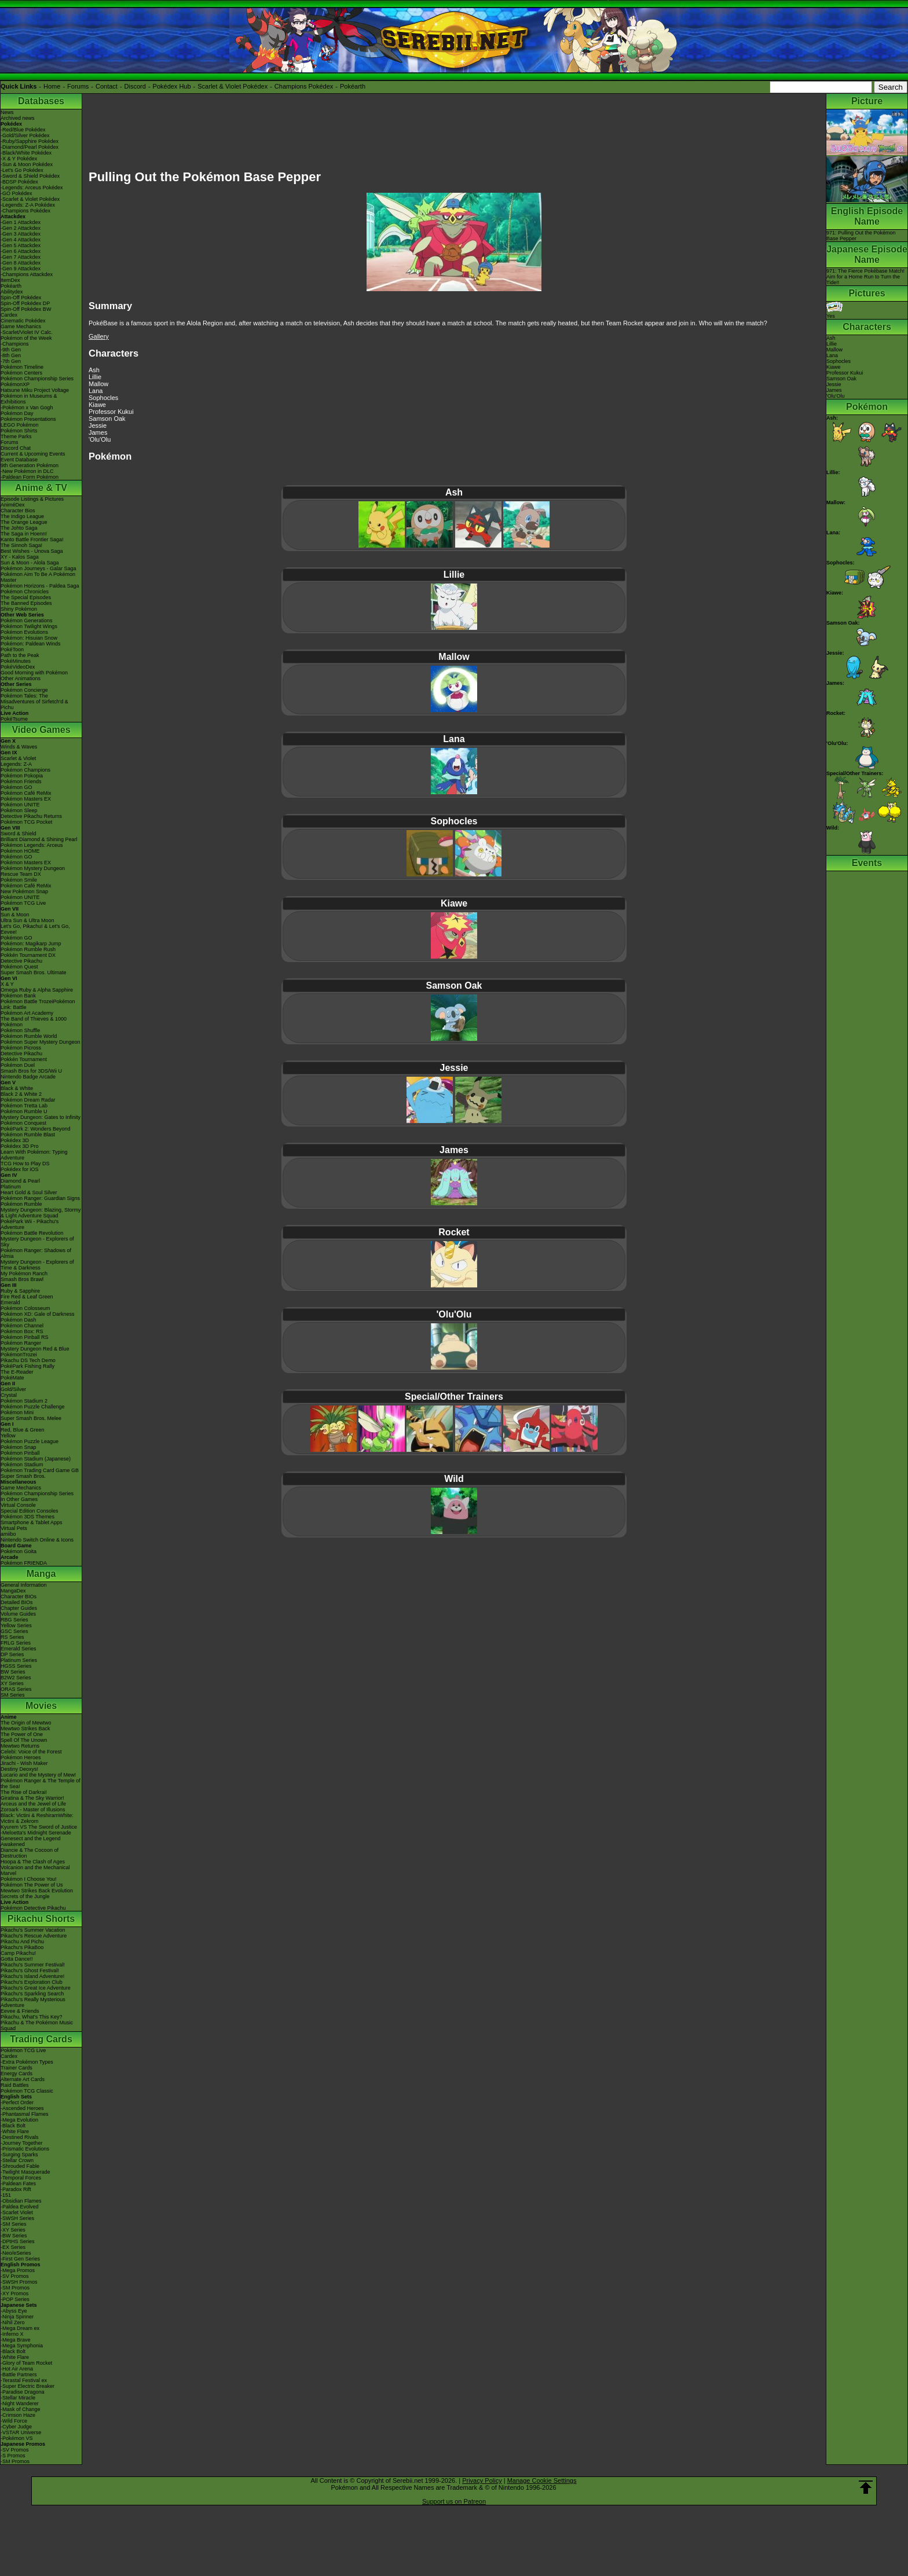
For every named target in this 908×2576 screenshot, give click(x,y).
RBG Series (14, 1620)
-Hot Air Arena (17, 2369)
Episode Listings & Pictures (32, 499)
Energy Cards (16, 2073)
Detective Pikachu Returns (31, 816)
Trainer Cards (16, 2068)
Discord (135, 86)
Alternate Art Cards (23, 2079)
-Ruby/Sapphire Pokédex (29, 141)
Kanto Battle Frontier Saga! (32, 539)
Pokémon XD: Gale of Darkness (38, 1314)
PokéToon (12, 649)
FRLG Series (16, 1643)
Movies (41, 1706)
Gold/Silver (13, 1389)
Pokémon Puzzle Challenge (33, 1407)
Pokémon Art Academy (27, 1013)
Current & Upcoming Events (33, 454)
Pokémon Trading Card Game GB (40, 1470)
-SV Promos (15, 2276)
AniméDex (13, 505)
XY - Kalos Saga (20, 557)
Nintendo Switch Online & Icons (37, 1540)
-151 (6, 2195)
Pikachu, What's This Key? (32, 2017)
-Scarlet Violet (17, 2212)
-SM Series (14, 2224)
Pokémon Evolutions (24, 632)
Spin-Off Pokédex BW (26, 309)
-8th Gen (11, 355)
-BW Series (14, 2236)
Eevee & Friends (20, 2011)
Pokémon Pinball (20, 1453)
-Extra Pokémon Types (27, 2062)
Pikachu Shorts (41, 1919)
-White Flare (15, 2131)
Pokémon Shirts (19, 431)
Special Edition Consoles (29, 1511)
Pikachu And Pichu (22, 1941)
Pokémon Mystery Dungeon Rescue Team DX (33, 871)
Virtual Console (18, 1505)
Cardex (9, 315)
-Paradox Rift (16, 2189)
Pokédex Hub (172, 86)
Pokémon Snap (18, 1447)
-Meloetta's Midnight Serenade (36, 1833)
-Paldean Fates (18, 2183)
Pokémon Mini (17, 1412)
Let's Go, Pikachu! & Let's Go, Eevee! (35, 929)
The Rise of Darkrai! (24, 1792)
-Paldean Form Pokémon (29, 477)
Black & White (17, 1088)
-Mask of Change (21, 2409)
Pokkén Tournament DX (28, 955)
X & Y (7, 984)
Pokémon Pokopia (22, 776)
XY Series (12, 1683)
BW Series (13, 1672)
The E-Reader (17, 1372)
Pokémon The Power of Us (32, 1885)
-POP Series (15, 2299)
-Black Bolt (13, 2126)
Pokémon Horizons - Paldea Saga (40, 586)
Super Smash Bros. (23, 1476)
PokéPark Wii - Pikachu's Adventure (29, 1224)
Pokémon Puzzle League (29, 1441)
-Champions (15, 344)
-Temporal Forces (21, 2178)
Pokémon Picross (21, 1048)
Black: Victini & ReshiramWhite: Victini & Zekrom (37, 1818)
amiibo (8, 1534)
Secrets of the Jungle (25, 1896)
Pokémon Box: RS (22, 1331)
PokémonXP (15, 384)
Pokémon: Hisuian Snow (29, 638)
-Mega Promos (18, 2270)
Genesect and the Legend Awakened (31, 1841)
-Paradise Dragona (23, 2392)
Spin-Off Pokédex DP (25, 303)
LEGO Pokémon (20, 425)
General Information (24, 1585)
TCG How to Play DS (25, 1163)
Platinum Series (19, 1660)
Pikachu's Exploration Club (32, 1982)
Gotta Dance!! (17, 1959)
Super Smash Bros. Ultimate (34, 972)
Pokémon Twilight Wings (29, 626)
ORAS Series (16, 1689)
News (7, 112)
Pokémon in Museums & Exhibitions (29, 399)
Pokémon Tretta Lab (24, 1106)
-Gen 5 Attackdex (21, 245)
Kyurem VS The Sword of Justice (39, 1827)
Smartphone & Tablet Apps (31, 1522)
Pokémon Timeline (22, 367)
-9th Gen (11, 350)
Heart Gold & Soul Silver (29, 1192)
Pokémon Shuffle (20, 1030)
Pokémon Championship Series (37, 378)
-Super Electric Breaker (27, 2386)
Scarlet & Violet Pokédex (232, 86)
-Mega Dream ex (20, 2328)
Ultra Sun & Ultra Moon (27, 920)
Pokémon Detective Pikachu (33, 1908)
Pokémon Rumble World (29, 1036)
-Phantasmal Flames (25, 2114)
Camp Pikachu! (18, 1953)
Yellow (8, 1436)
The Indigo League (22, 516)
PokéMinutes (16, 661)
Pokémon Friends (21, 781)
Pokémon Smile (19, 880)
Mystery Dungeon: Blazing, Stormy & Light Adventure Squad (41, 1213)
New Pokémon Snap (24, 891)
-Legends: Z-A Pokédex (28, 205)
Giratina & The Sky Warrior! (32, 1798)
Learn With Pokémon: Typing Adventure (34, 1155)
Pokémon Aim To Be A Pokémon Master (38, 577)
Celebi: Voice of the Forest (31, 1752)
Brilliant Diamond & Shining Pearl (39, 839)
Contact (107, 86)
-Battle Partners (19, 2374)
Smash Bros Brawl (22, 1279)
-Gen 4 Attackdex (21, 240)
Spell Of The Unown (24, 1740)
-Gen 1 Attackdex (21, 222)
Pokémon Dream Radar (28, 1100)
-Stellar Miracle (18, 2398)
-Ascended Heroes (22, 2108)
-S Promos (13, 2455)
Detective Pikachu (21, 961)
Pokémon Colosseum (25, 1308)
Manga (41, 1574)
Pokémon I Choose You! (29, 1879)
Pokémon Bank (18, 996)
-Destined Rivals (20, 2137)
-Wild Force (14, 2421)
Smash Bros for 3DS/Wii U (31, 1071)
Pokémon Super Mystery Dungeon (40, 1042)
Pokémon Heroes (21, 1757)
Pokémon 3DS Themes (27, 1517)
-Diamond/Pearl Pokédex (29, 147)
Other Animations (21, 678)
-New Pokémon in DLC (27, 471)
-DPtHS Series (18, 2241)
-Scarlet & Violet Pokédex (30, 199)
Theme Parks (16, 436)
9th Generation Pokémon (29, 465)
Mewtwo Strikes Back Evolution (37, 1891)
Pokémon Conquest (23, 1123)
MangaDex (13, 1591)
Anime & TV (41, 488)
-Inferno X (12, 2334)
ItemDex (10, 280)
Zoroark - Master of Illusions (33, 1809)
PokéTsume (14, 719)
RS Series (12, 1637)
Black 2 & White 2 (21, 1094)
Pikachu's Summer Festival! (33, 1965)
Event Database (19, 460)
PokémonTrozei (19, 1354)
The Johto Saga (19, 528)
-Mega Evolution (19, 2120)
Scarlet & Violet (18, 758)
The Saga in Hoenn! (24, 534)
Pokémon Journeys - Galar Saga (38, 568)
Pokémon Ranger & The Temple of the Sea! (40, 1783)
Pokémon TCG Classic (27, 2091)
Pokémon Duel (18, 1065)
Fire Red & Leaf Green (27, 1297)
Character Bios (18, 510)
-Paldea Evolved (20, 2207)
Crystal (9, 1395)
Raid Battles (15, 2085)
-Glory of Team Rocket (26, 2363)
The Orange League (24, 522)
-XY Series (13, 2230)
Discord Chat (16, 448)
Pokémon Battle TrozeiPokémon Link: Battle (38, 1004)
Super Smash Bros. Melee (31, 1418)
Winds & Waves (19, 747)
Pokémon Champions (25, 770)
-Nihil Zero (13, 2322)
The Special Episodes (26, 597)
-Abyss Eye (14, 2311)
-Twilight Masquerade (25, 2172)
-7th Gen (11, 361)
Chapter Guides (19, 1608)
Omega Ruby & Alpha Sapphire (37, 990)
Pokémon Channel (22, 1326)
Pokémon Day (17, 413)
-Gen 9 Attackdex (21, 268)
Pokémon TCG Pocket (26, 822)
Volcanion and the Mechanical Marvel (35, 1870)
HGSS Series (16, 1666)
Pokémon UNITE (20, 805)
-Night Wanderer (20, 2403)
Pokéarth (352, 86)
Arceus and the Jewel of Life (33, 1804)
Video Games (41, 730)
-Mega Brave (16, 2340)
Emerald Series (18, 1649)
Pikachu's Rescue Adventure (34, 1936)
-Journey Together (21, 2143)
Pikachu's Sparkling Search (32, 1994)
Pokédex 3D (15, 1140)
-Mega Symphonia (22, 2346)
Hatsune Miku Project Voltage (35, 390)
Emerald (10, 1302)
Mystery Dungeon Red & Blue (35, 1349)
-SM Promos (15, 2288)
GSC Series (14, 1631)
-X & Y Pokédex (19, 159)
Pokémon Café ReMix (26, 793)
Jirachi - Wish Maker (24, 1763)
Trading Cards (41, 2039)
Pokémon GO (16, 787)
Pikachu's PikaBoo (22, 1947)
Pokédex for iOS (20, 1169)
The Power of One (22, 1734)
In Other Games (19, 1499)
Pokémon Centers (21, 373)
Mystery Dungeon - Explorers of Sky (37, 1241)
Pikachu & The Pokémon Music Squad (37, 2025)
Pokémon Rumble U (24, 1111)
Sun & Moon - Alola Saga (30, 563)
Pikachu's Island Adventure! (32, 1976)
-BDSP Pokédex (19, 182)
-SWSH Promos (19, 2282)
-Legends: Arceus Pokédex (32, 187)
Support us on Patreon (454, 2501)
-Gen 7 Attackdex (21, 257)
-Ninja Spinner (17, 2317)
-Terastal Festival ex (24, 2380)
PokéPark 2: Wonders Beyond (35, 1129)
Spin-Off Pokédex (21, 297)
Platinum (11, 1187)
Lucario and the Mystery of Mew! (38, 1775)
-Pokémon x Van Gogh (27, 407)
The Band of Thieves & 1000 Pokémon (34, 1022)
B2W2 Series (16, 1677)
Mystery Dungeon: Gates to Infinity (40, 1117)
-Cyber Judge (16, 2427)
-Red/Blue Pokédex (23, 130)
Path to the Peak (20, 655)
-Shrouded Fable (20, 2166)
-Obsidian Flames (21, 2201)
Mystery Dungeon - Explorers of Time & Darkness (37, 1265)
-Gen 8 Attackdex (21, 263)
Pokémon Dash (18, 1320)
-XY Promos (14, 2293)
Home (51, 86)
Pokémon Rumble (21, 1204)
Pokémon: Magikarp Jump (31, 943)
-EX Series (13, 2247)
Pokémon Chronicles (25, 592)
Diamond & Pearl (20, 1181)
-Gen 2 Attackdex (21, 228)
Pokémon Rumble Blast (28, 1134)
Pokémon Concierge (24, 690)
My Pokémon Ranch (24, 1273)
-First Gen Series (20, 2259)
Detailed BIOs (17, 1602)
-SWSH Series (17, 2218)
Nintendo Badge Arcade (28, 1077)
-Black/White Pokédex (26, 153)
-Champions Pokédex (25, 211)
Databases (41, 101)
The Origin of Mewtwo (26, 1723)
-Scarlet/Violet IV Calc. (27, 332)
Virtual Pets (14, 1528)
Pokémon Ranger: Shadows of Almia (36, 1253)
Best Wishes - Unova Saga (32, 551)
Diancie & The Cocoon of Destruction (29, 1853)
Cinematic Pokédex (23, 321)
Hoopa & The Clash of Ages (33, 1862)
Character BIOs (18, 1596)
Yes (834, 313)
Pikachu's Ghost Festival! (30, 1970)
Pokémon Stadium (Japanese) (36, 1459)
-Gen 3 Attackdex (21, 234)
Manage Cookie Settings (542, 2480)
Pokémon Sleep (19, 810)
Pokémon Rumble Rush (28, 949)
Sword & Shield (18, 833)
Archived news (18, 118)
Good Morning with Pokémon (34, 673)
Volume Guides (18, 1614)
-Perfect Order (17, 2102)
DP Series (12, 1654)
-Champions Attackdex (27, 274)
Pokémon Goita (18, 1551)
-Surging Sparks (19, 2154)
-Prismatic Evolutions (25, 2149)
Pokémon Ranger (21, 1343)
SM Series (13, 1695)
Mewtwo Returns (20, 1746)
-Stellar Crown (17, 2160)
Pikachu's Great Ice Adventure (36, 1988)
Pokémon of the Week (26, 338)
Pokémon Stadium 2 (24, 1401)
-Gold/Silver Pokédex (25, 135)
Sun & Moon (15, 915)
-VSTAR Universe (21, 2432)
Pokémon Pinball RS (25, 1337)
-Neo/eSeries (16, 2253)
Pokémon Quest (19, 967)
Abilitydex (12, 292)
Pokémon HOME (20, 851)
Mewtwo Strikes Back (25, 1728)
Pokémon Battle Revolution (32, 1233)
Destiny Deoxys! (19, 1769)
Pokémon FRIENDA (24, 1563)
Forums (78, 86)
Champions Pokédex (304, 86)
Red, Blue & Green (23, 1430)
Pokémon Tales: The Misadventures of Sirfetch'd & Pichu (34, 701)
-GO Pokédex (16, 193)
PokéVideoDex (18, 667)
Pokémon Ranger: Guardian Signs (40, 1198)
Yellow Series (16, 1625)
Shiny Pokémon (19, 609)
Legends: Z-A (16, 764)
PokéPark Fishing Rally (27, 1366)
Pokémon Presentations (28, 419)
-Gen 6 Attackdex (21, 251)
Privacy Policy (481, 2480)
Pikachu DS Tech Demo (28, 1360)
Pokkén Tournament (24, 1059)
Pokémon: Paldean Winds (31, 644)
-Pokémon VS (17, 2438)
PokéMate (12, 1378)
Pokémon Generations (27, 620)
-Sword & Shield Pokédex (30, 176)
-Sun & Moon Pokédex (27, 164)
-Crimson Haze (18, 2415)
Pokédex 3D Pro (20, 1146)
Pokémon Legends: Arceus (32, 845)
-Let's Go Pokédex (22, 170)
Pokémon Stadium (22, 1464)
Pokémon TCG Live (23, 903)
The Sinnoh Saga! (21, 545)
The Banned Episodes (26, 603)
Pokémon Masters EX (26, 799)
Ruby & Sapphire (20, 1291)
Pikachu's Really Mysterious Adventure (33, 2002)
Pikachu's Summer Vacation (33, 1930)
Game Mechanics (21, 326)
